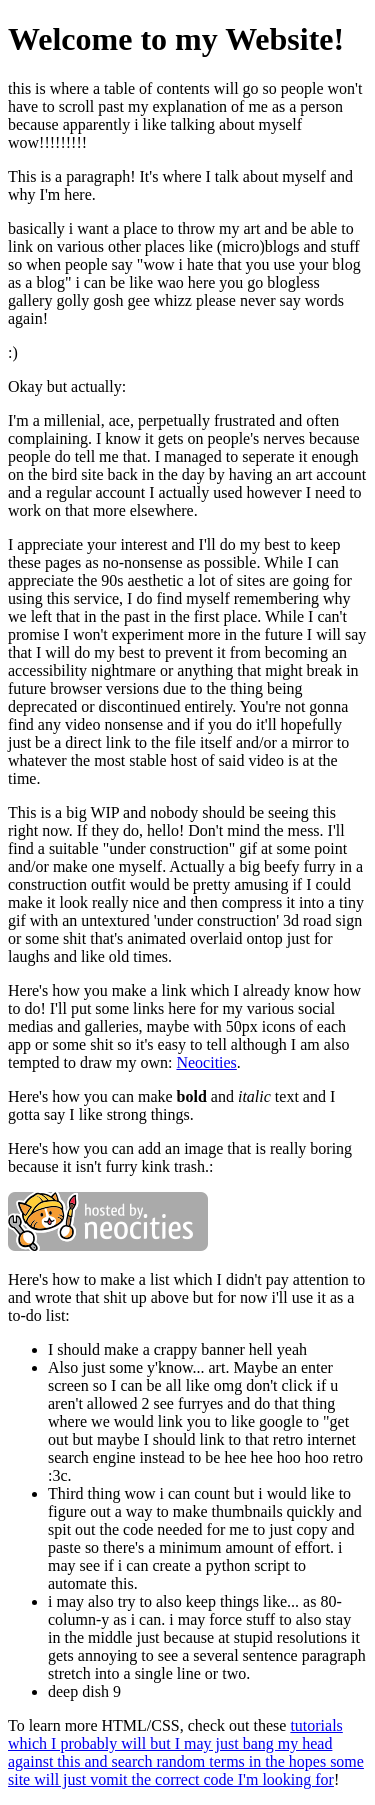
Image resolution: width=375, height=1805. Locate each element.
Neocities (206, 1062)
